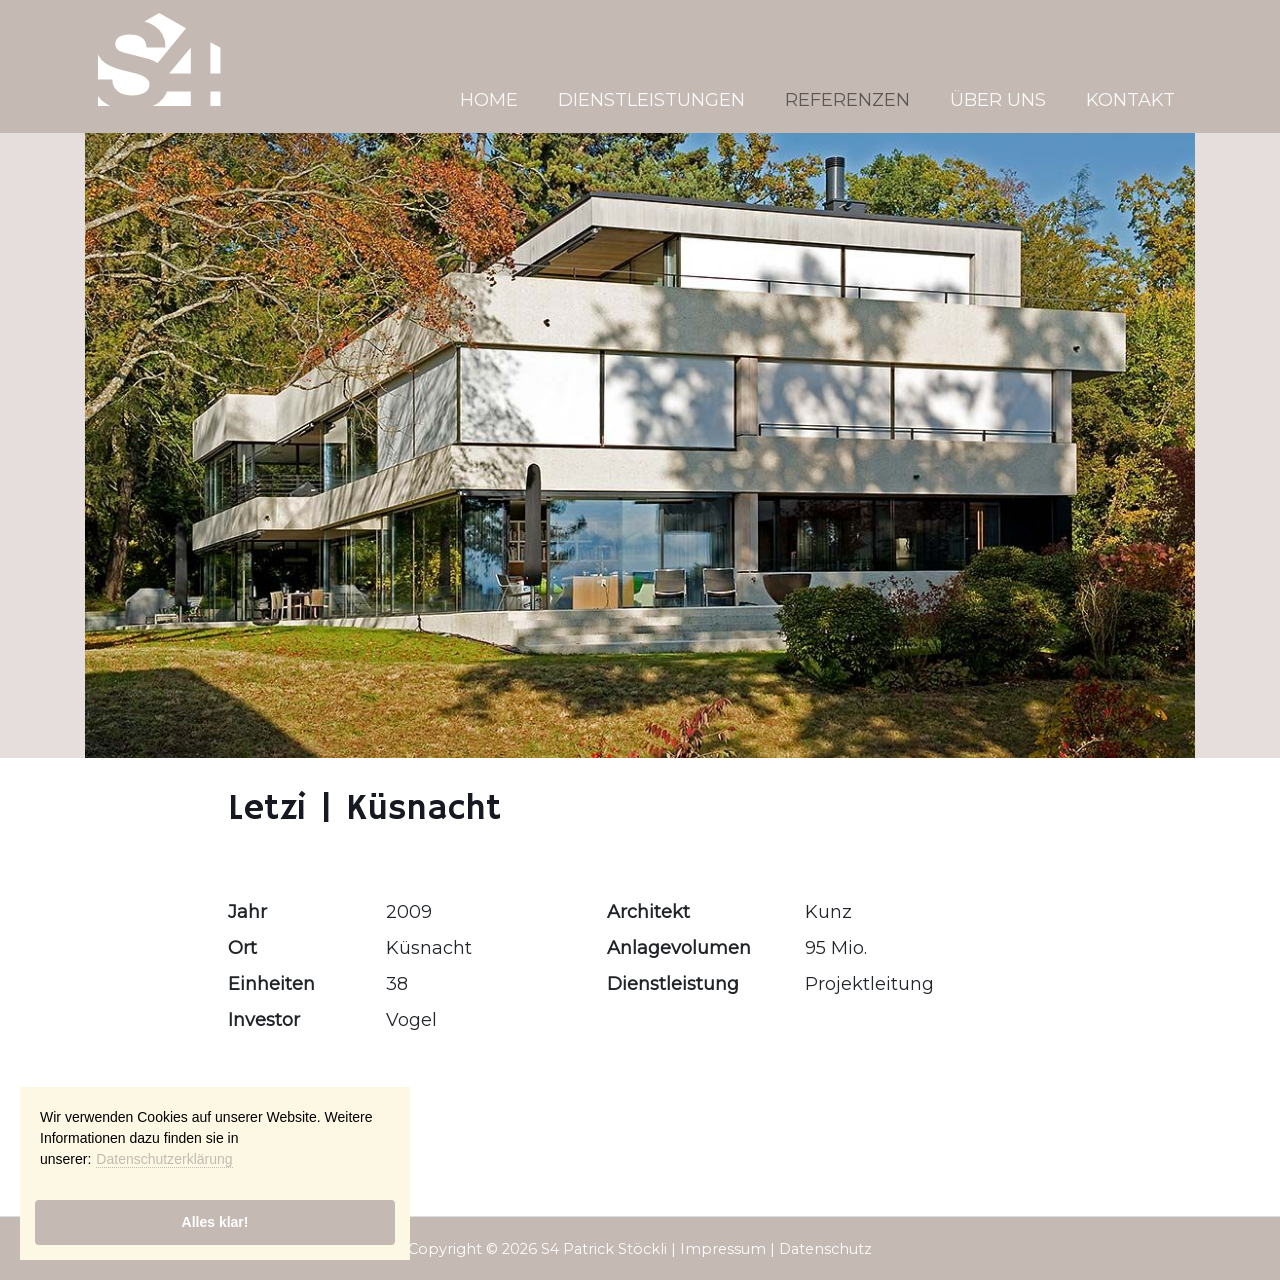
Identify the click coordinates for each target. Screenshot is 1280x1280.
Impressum (723, 1249)
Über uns (998, 100)
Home (489, 100)
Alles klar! (215, 1222)
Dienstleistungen (651, 100)
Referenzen (847, 100)
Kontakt (1130, 100)
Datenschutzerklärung (164, 1159)
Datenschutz (825, 1249)
